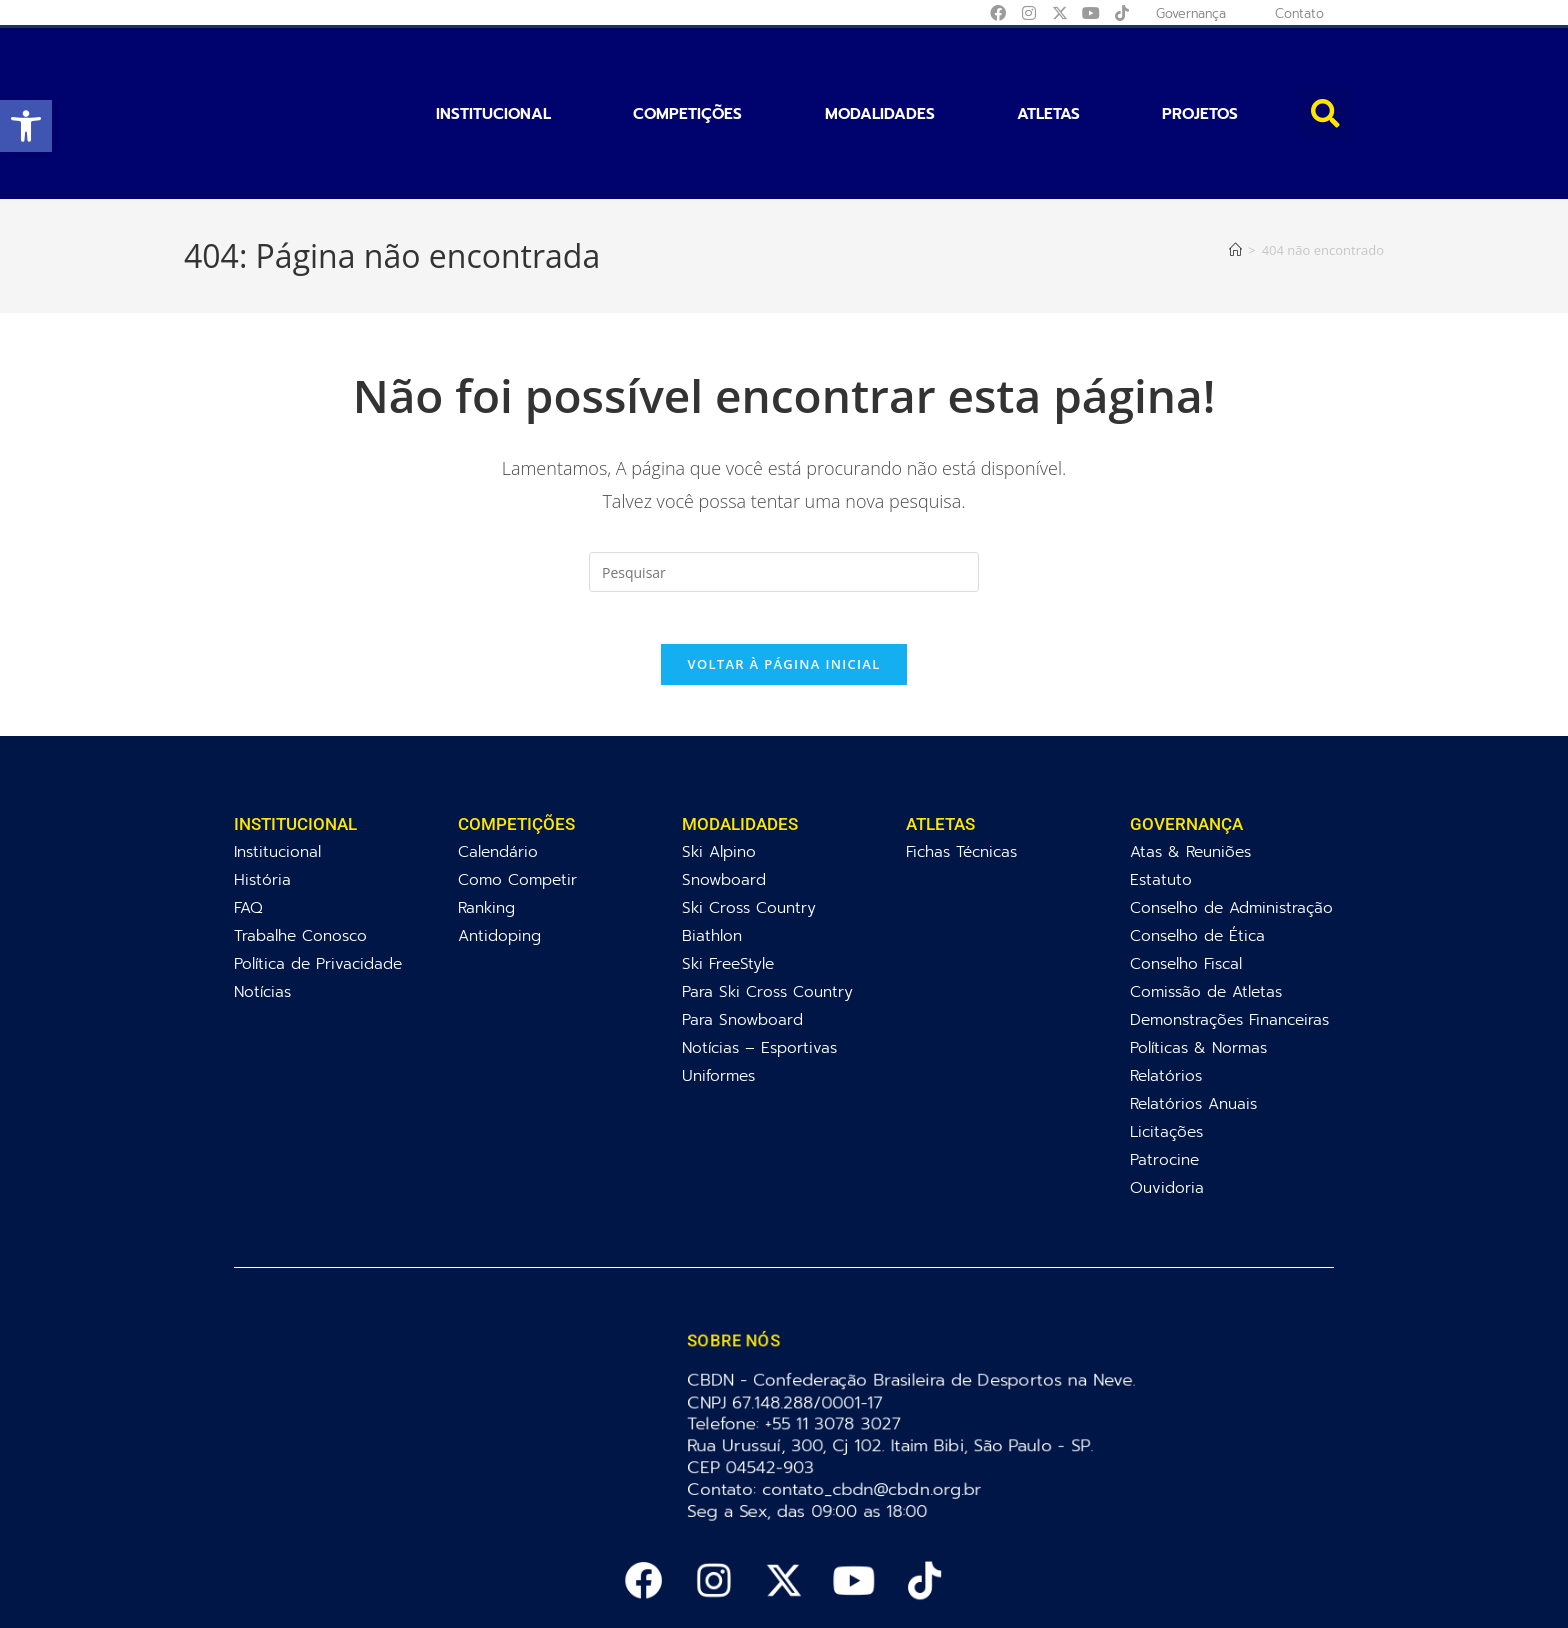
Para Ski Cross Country (767, 909)
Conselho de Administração (1231, 825)
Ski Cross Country (749, 825)
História (262, 797)
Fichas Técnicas (961, 769)
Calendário (498, 769)
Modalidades (880, 68)
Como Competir (517, 797)
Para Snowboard (742, 937)
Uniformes (718, 993)
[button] (26, 126)
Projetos (1200, 68)
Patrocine (1164, 1077)
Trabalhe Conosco (300, 853)
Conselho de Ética (1197, 853)
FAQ (248, 825)
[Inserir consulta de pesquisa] (784, 481)
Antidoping (499, 853)
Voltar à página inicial (783, 582)
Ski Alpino (719, 769)
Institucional (493, 68)
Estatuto (1161, 797)
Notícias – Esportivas (759, 965)
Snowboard (724, 797)
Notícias (262, 909)
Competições (687, 68)
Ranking (486, 825)
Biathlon (712, 853)
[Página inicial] (1235, 158)
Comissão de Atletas (1206, 909)
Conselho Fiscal (1186, 881)
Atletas (1048, 68)
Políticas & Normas (1198, 965)
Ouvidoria (1167, 1105)
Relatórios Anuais (1193, 1021)
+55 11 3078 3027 (836, 1341)
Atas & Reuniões (1190, 769)
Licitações (1166, 1049)
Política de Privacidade (318, 881)
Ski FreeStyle (728, 881)
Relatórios (1166, 993)
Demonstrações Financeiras (1229, 937)
